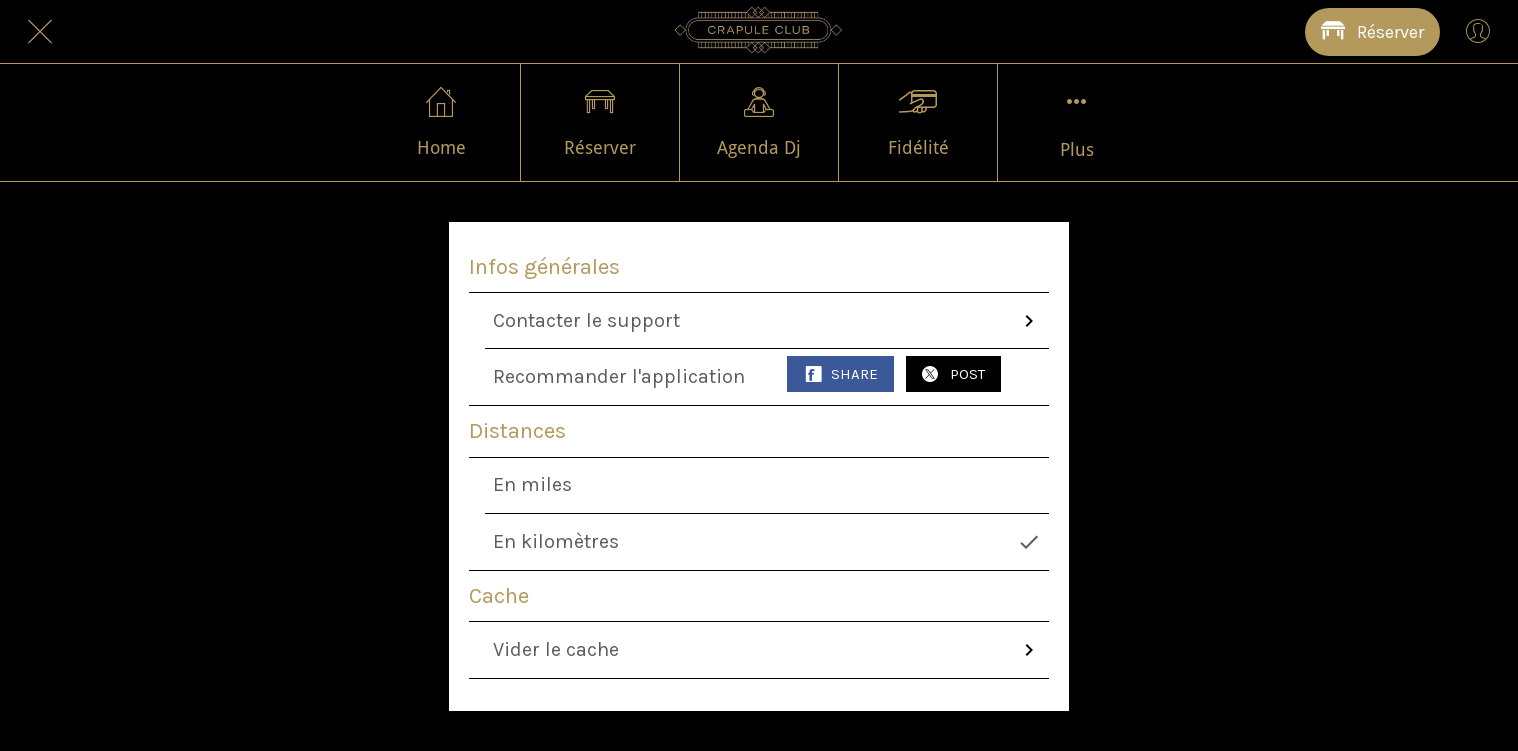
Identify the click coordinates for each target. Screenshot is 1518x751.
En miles (532, 484)
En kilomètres (767, 542)
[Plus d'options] (1077, 122)
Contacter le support (767, 321)
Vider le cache (767, 650)
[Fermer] (40, 32)
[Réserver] (1372, 32)
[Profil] (1478, 32)
